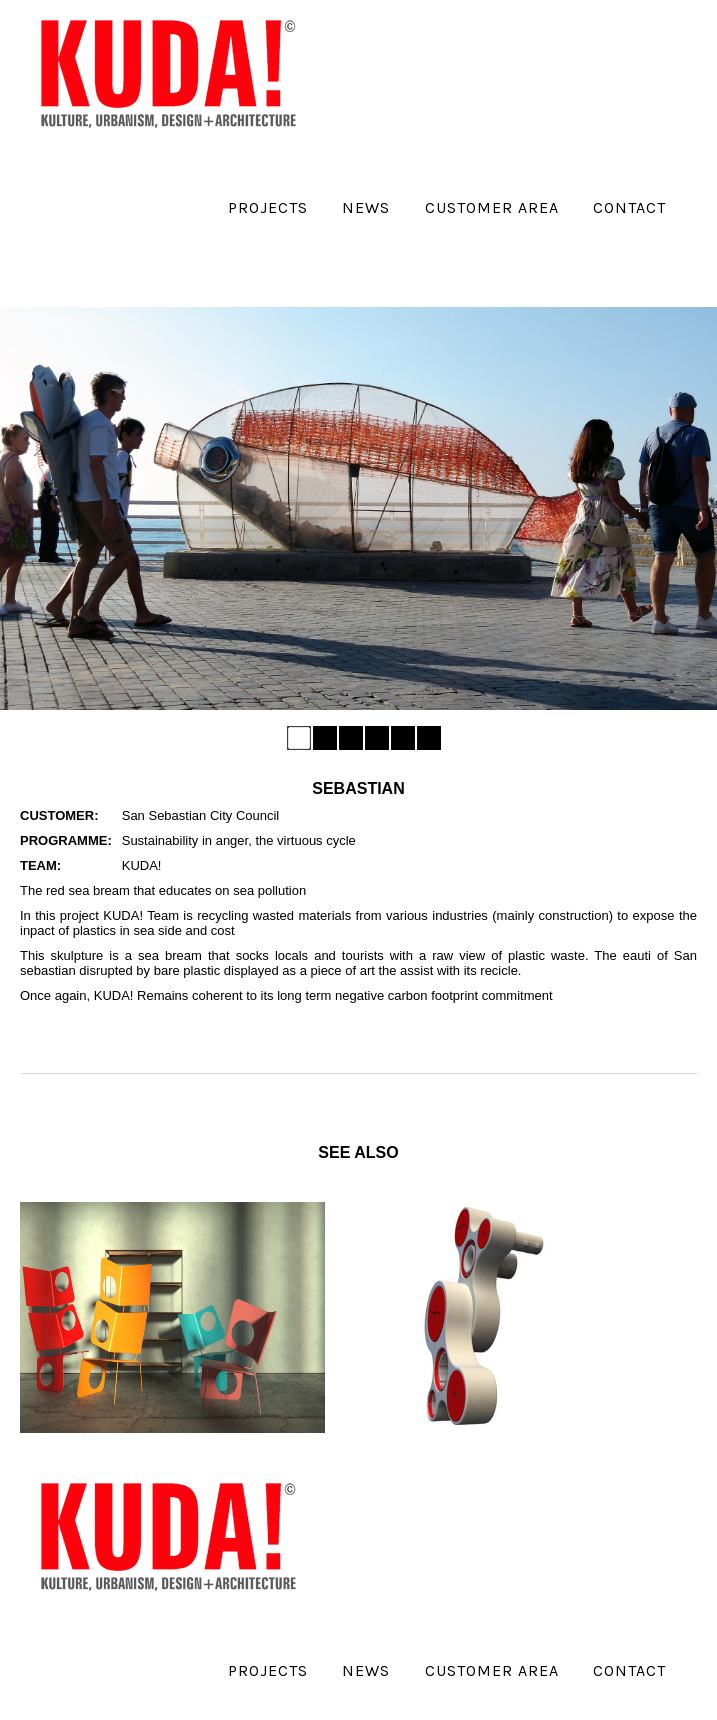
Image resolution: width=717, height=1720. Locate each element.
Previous (23, 502)
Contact (629, 207)
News (366, 207)
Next (694, 502)
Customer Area (492, 207)
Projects (268, 207)
